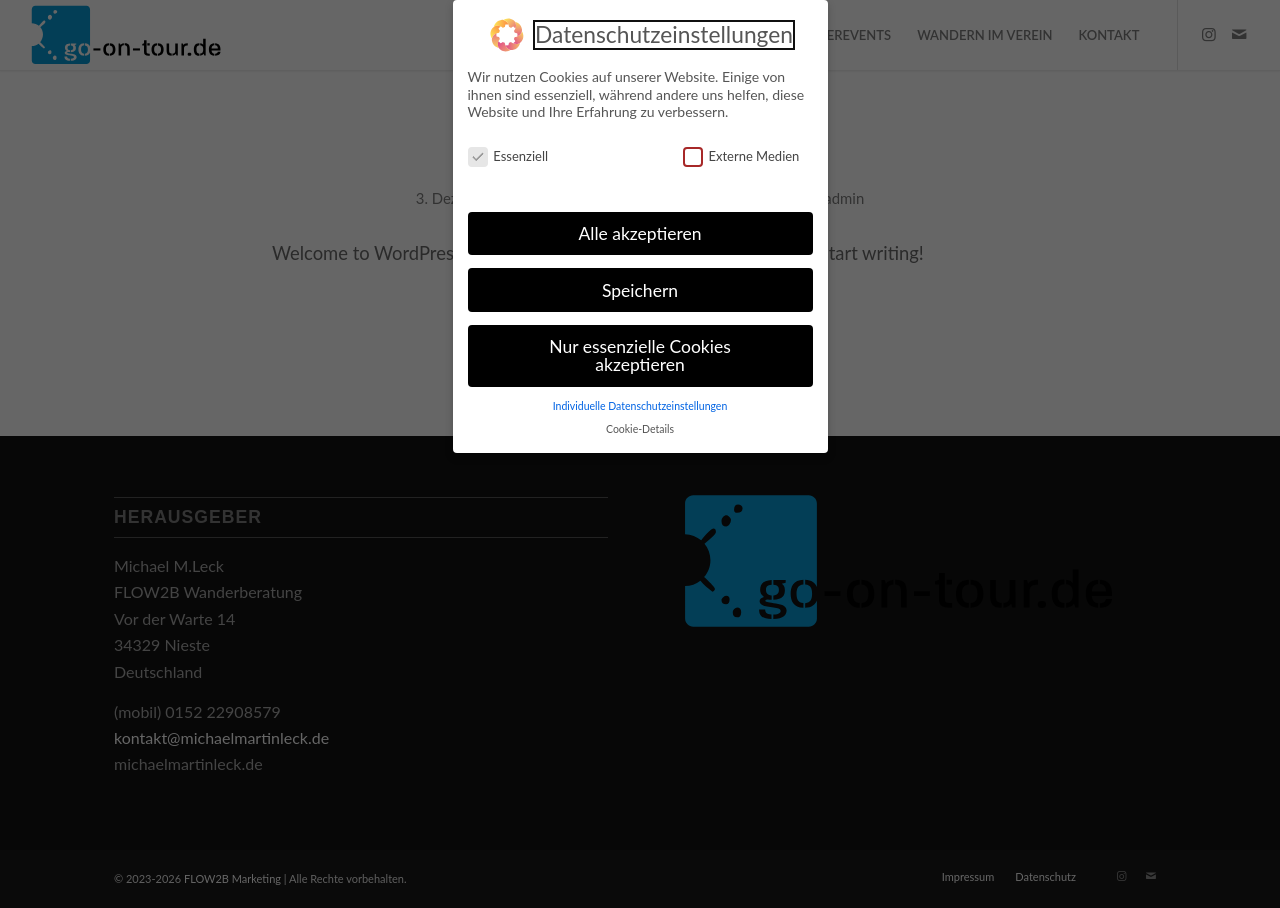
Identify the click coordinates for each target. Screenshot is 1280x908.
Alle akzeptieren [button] (639, 229)
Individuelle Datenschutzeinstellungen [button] (640, 402)
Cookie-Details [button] (640, 425)
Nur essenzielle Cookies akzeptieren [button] (639, 352)
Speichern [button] (640, 286)
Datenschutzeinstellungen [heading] (664, 32)
